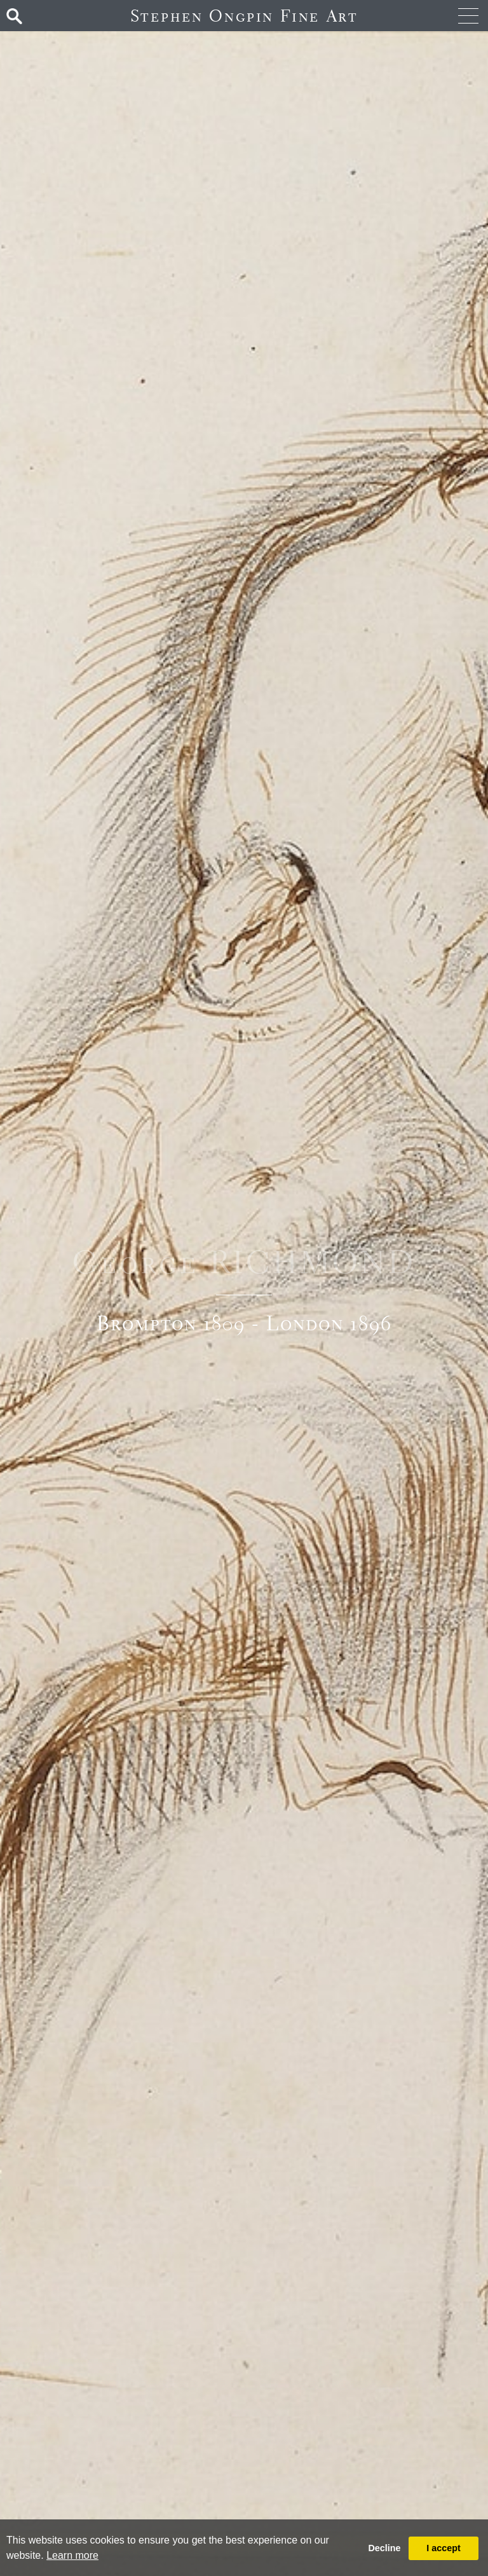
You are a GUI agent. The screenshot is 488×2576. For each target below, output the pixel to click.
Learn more (72, 2555)
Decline (384, 2548)
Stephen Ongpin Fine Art (244, 16)
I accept (443, 2548)
